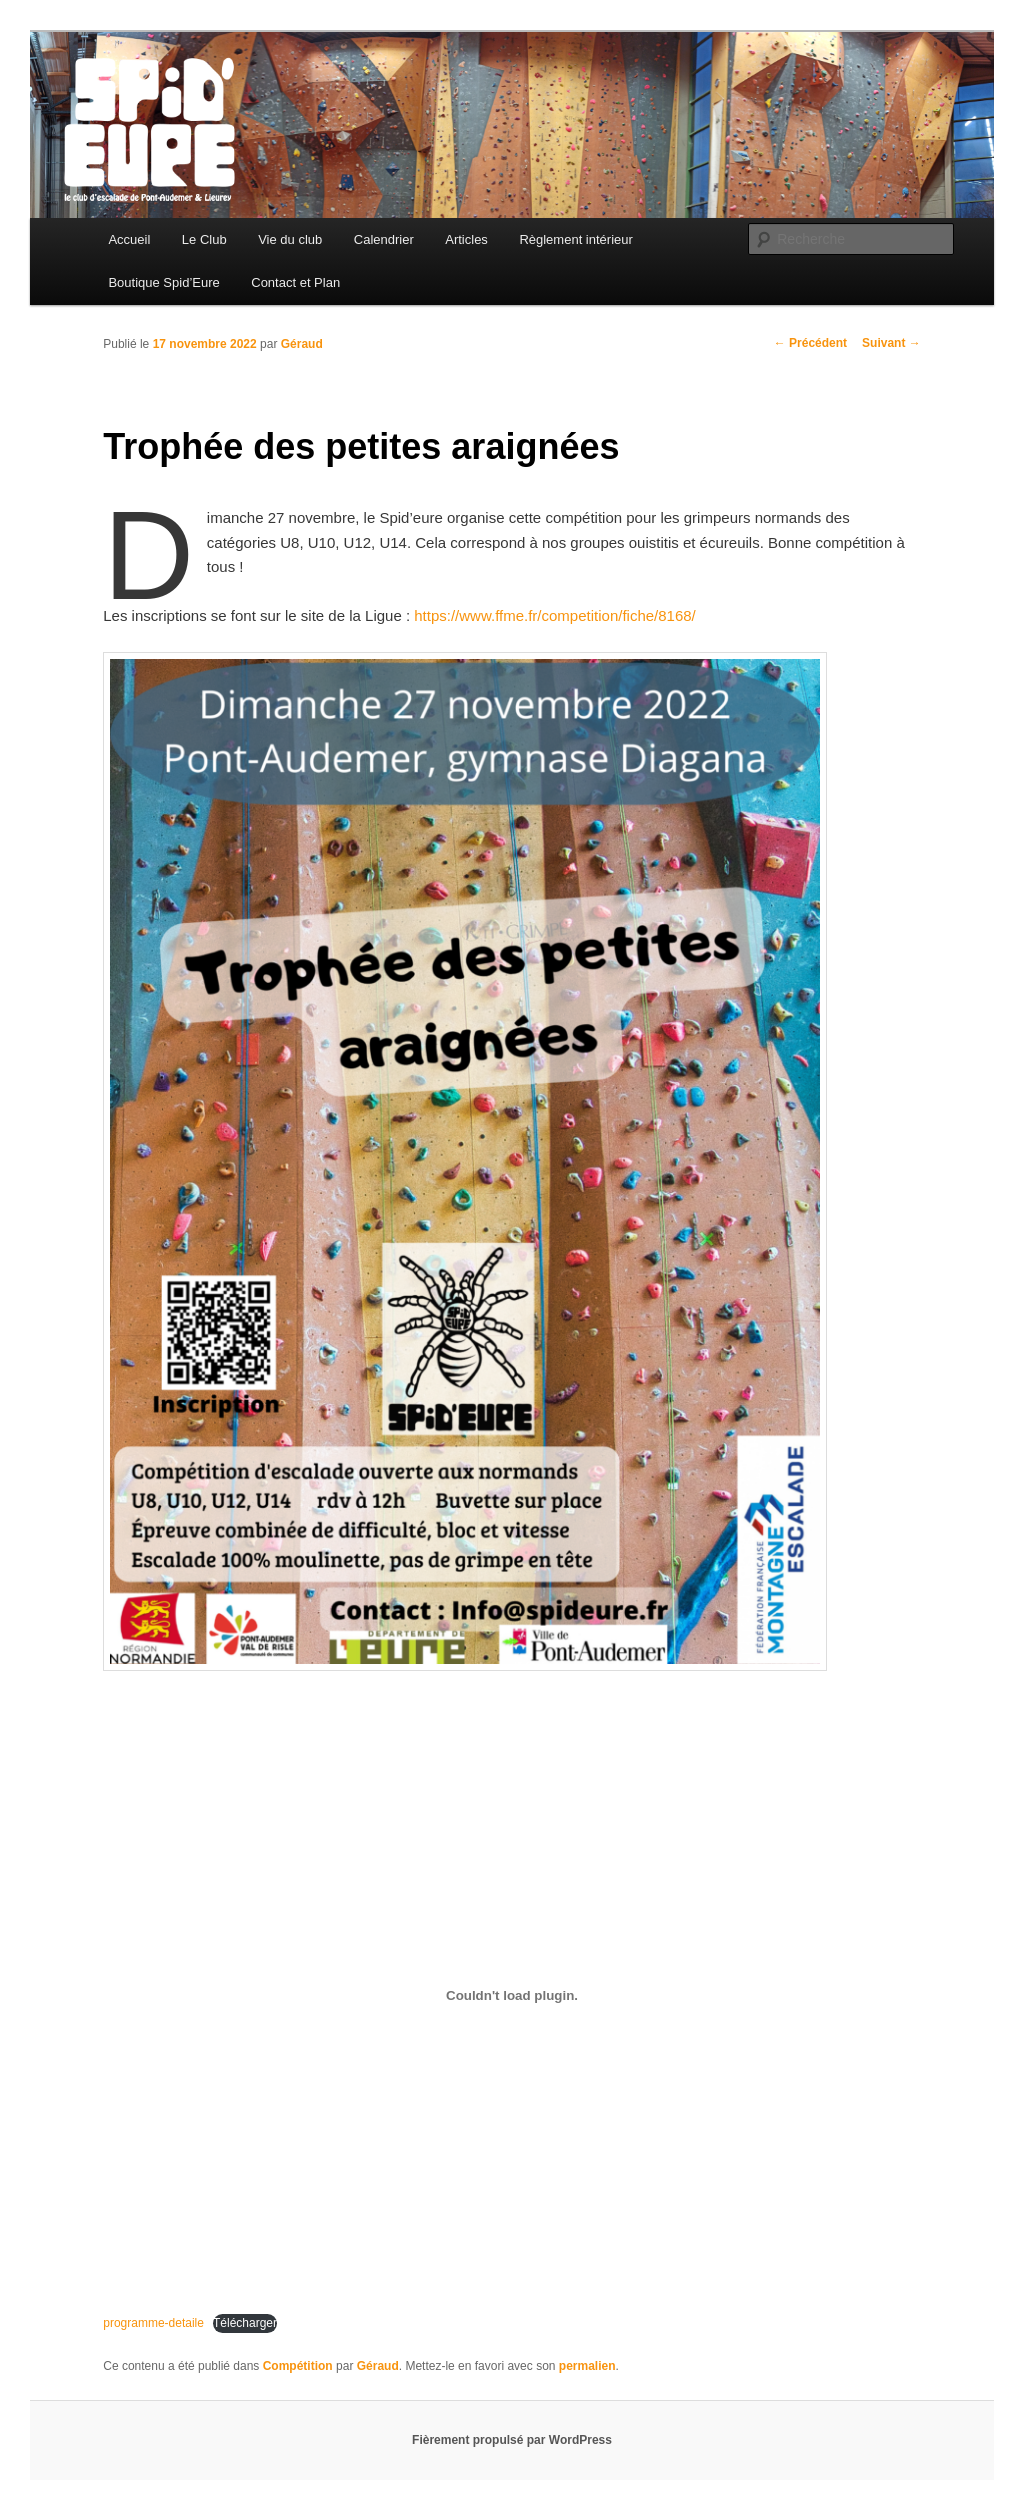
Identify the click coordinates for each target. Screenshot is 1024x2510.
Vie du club (290, 239)
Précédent (810, 343)
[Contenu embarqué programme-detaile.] (512, 1995)
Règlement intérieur (575, 239)
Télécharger (245, 2323)
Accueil (129, 239)
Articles (466, 239)
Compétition (298, 2366)
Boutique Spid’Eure (163, 282)
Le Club (204, 239)
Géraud (302, 344)
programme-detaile (153, 2323)
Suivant (891, 343)
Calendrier (384, 239)
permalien (587, 2366)
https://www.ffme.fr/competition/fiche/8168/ (555, 615)
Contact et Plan (295, 282)
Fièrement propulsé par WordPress (512, 2440)
